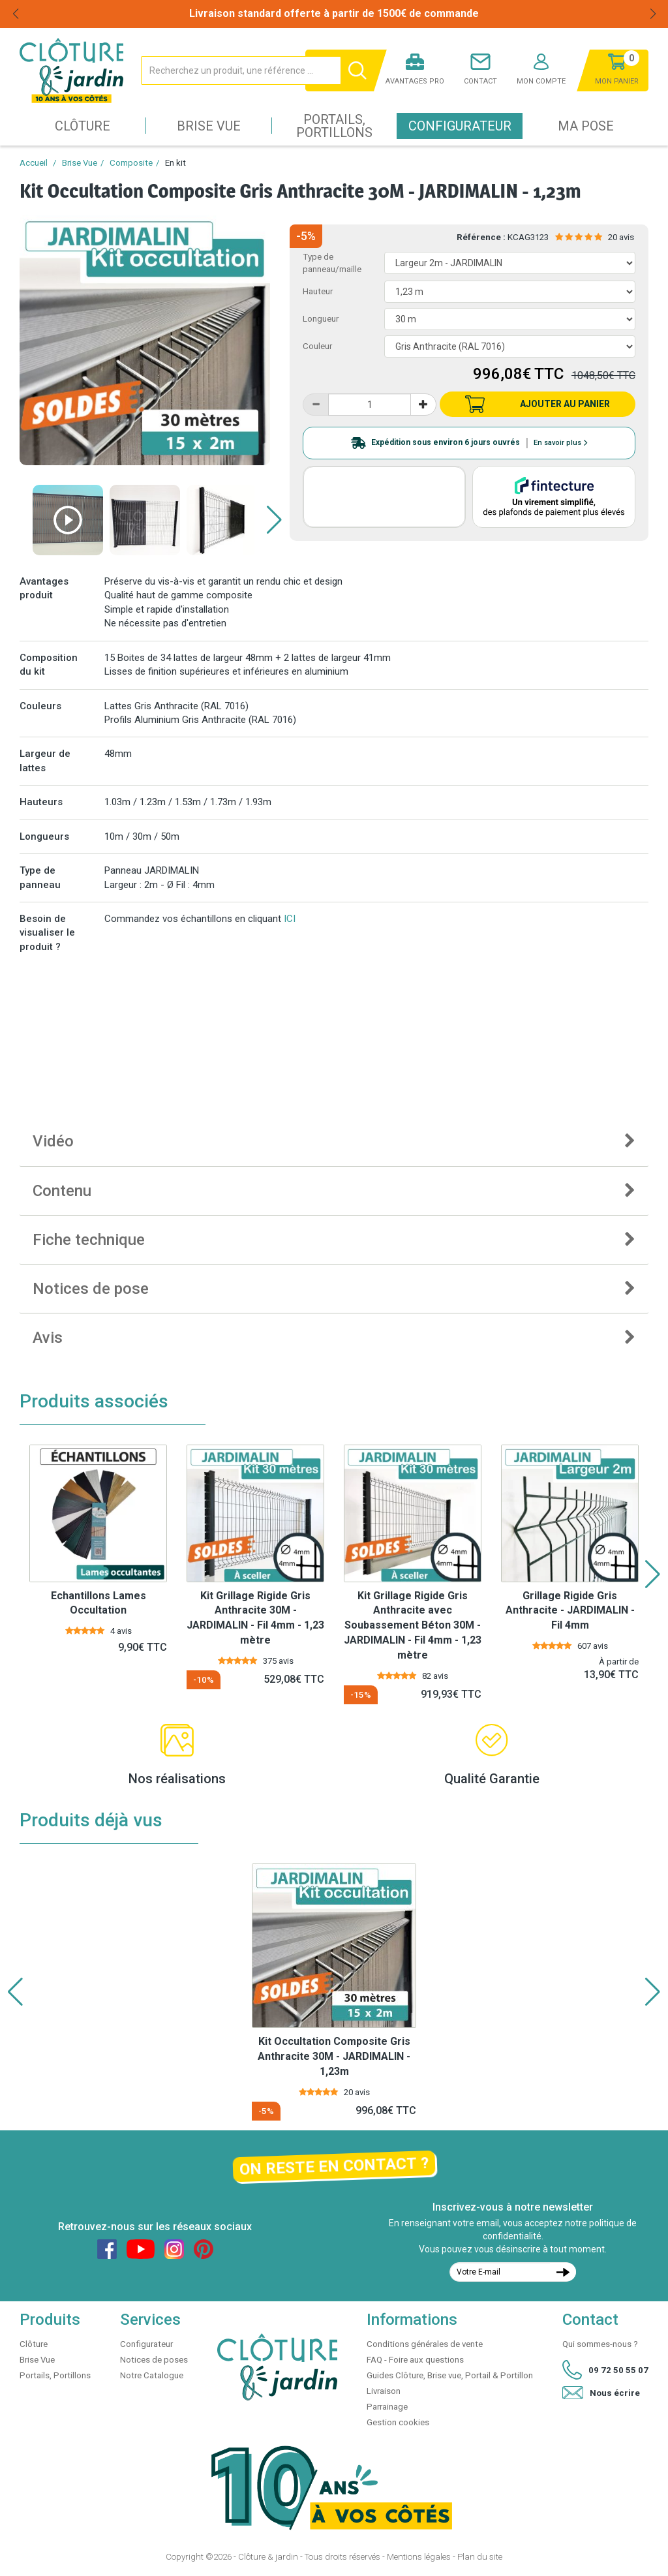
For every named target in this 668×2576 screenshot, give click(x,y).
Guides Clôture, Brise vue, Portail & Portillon (450, 2375)
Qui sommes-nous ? (600, 2344)
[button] (274, 520)
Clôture (82, 126)
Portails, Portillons (334, 126)
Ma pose (586, 126)
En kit (175, 163)
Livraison (384, 2391)
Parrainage (387, 2407)
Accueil (34, 163)
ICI (290, 919)
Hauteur (318, 291)
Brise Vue (209, 126)
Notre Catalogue (151, 2375)
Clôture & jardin (268, 2557)
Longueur (321, 319)
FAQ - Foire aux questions (415, 2360)
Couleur (317, 346)
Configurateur (459, 126)
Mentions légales (419, 2557)
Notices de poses (154, 2360)
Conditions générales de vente (425, 2344)
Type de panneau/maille (332, 263)
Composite (131, 163)
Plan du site (479, 2557)
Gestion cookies (398, 2422)
